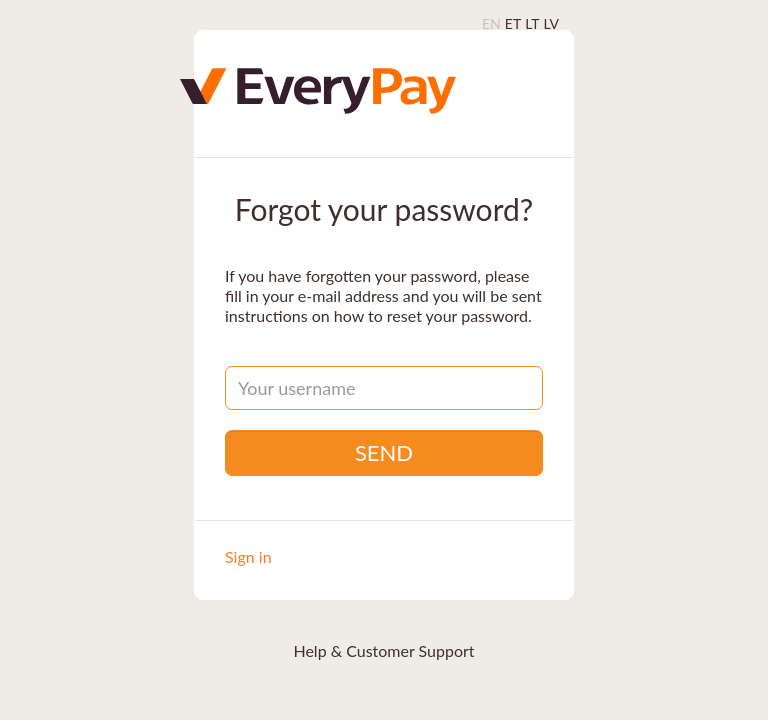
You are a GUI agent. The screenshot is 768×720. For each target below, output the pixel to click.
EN (491, 23)
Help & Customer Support (383, 650)
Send (384, 452)
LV (551, 23)
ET (513, 23)
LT (532, 23)
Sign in (248, 556)
